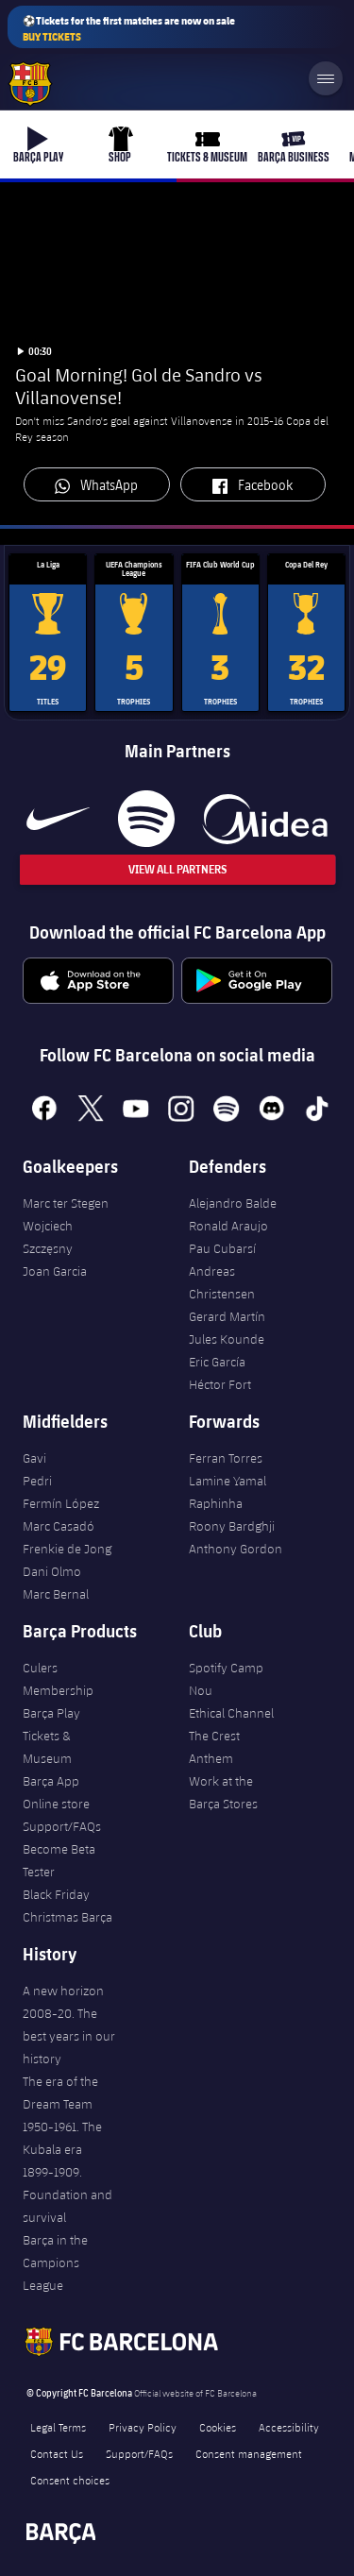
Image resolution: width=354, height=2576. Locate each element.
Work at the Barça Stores (223, 1792)
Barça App (51, 1780)
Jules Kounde (226, 1339)
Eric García (217, 1361)
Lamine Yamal (227, 1480)
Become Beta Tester (59, 1860)
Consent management (248, 2453)
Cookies (217, 2426)
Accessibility (289, 2426)
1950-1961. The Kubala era (62, 2138)
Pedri (37, 1480)
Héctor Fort (220, 1384)
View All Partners (177, 869)
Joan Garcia (55, 1271)
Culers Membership (58, 1679)
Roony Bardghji (232, 1526)
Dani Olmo (52, 1571)
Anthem (211, 1758)
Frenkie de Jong (67, 1548)
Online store (56, 1803)
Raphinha (216, 1503)
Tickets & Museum (47, 1747)
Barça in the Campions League (55, 2262)
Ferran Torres (225, 1458)
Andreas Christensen (222, 1282)
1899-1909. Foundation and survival (67, 2194)
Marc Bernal (56, 1594)
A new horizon (63, 1990)
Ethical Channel (231, 1712)
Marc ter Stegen (66, 1203)
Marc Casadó (58, 1526)
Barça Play (51, 1712)
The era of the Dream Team (60, 2092)
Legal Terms (58, 2426)
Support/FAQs (62, 1826)
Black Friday (56, 1894)
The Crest (214, 1735)
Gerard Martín (227, 1316)
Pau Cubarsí (222, 1248)
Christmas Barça (67, 1916)
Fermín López (61, 1503)
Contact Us (56, 2453)
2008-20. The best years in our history (69, 2036)
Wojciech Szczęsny (48, 1237)
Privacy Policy (143, 2426)
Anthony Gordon (235, 1548)
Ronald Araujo (228, 1225)
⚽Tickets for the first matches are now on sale (129, 28)
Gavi (34, 1458)
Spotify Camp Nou (226, 1679)
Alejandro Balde (233, 1203)
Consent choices (70, 2479)
